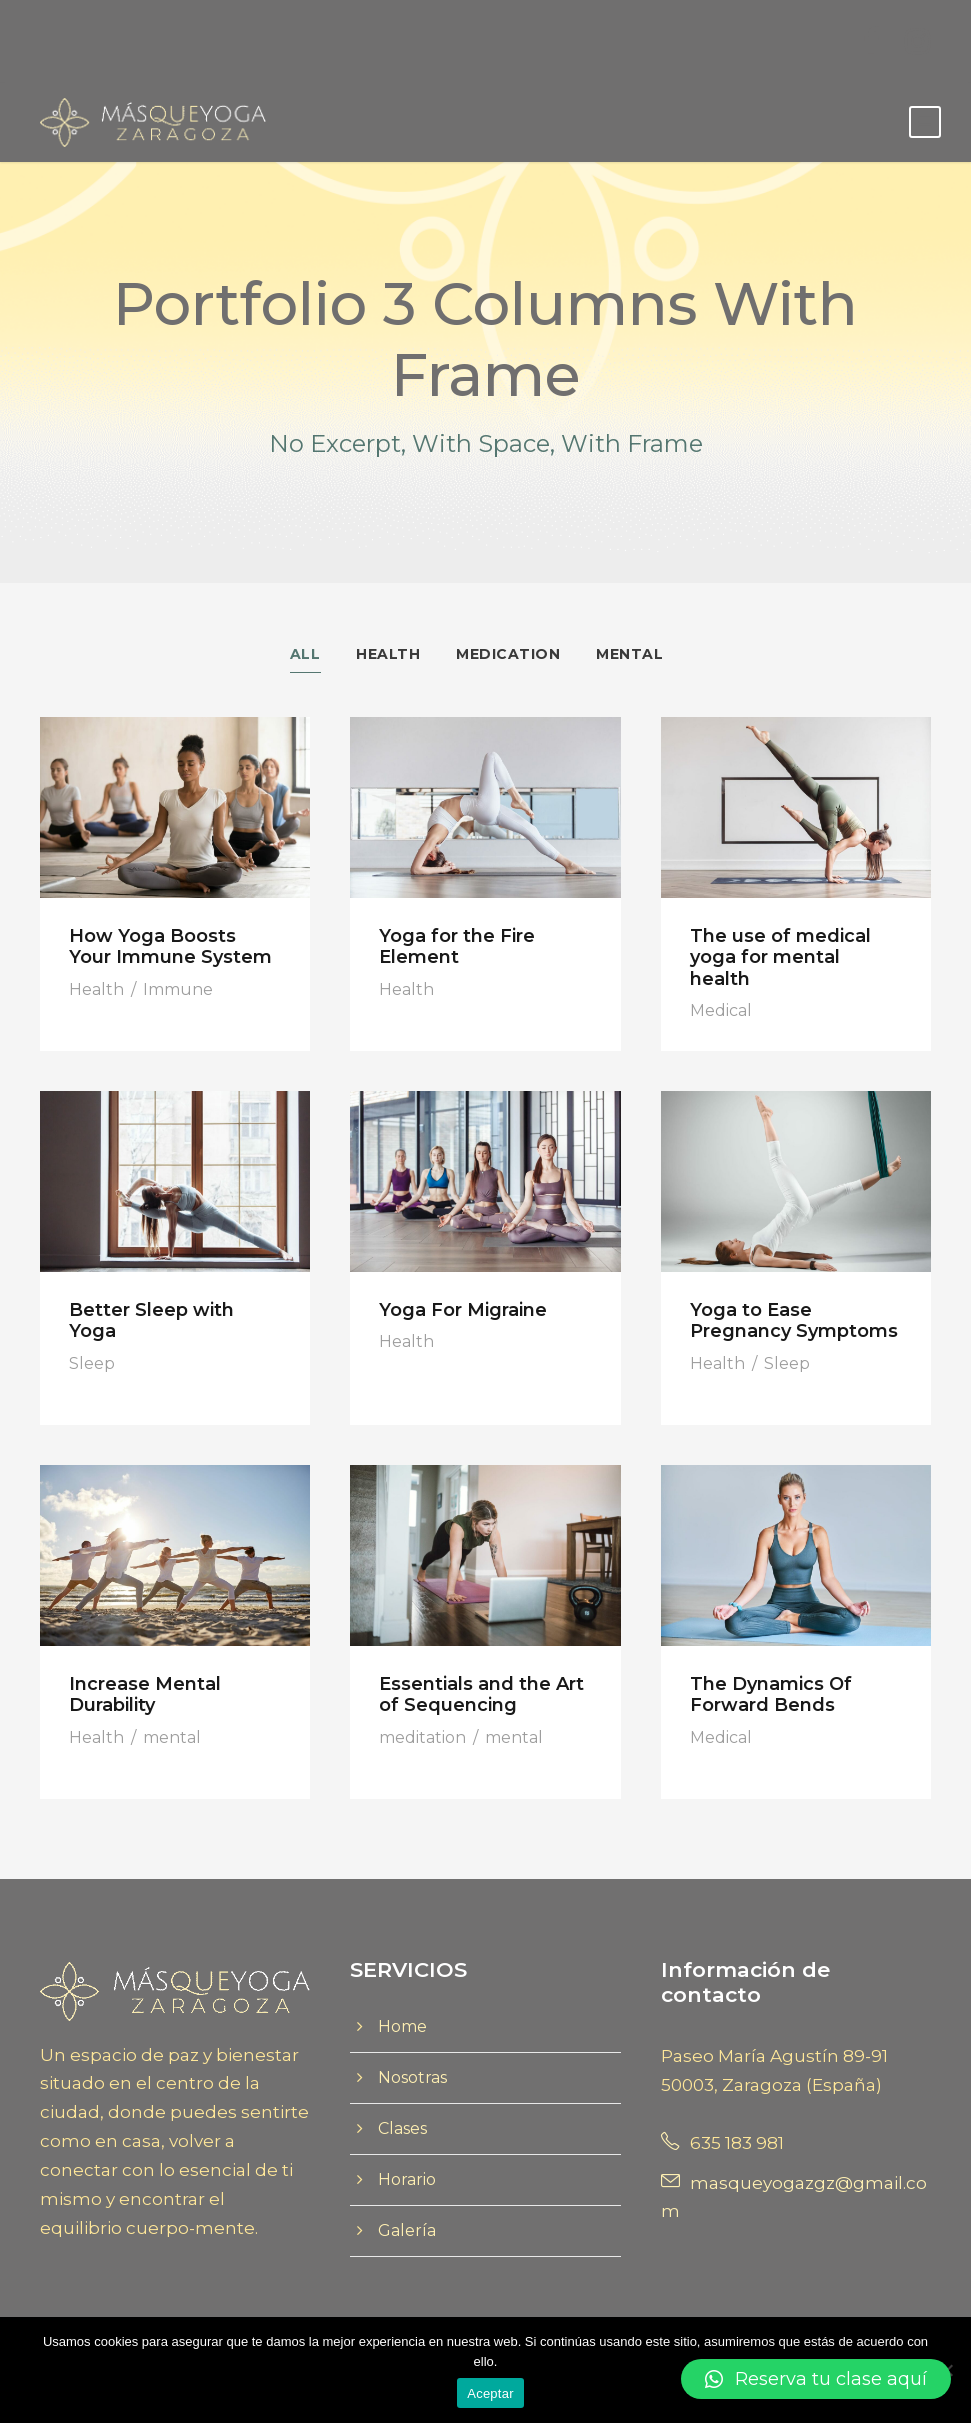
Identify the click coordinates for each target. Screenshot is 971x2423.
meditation (422, 1738)
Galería (407, 2231)
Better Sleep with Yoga (151, 1321)
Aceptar (490, 2393)
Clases (402, 2129)
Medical (721, 1011)
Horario (407, 2180)
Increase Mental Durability (145, 1695)
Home (402, 2027)
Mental (629, 654)
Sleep (92, 1364)
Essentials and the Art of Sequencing (481, 1695)
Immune (178, 989)
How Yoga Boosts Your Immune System (170, 947)
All (305, 654)
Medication (508, 654)
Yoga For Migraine (463, 1310)
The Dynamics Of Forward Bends (771, 1695)
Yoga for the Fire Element (457, 947)
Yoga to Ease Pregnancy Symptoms (794, 1321)
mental (172, 1738)
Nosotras (412, 2078)
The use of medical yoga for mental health (780, 957)
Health (388, 654)
